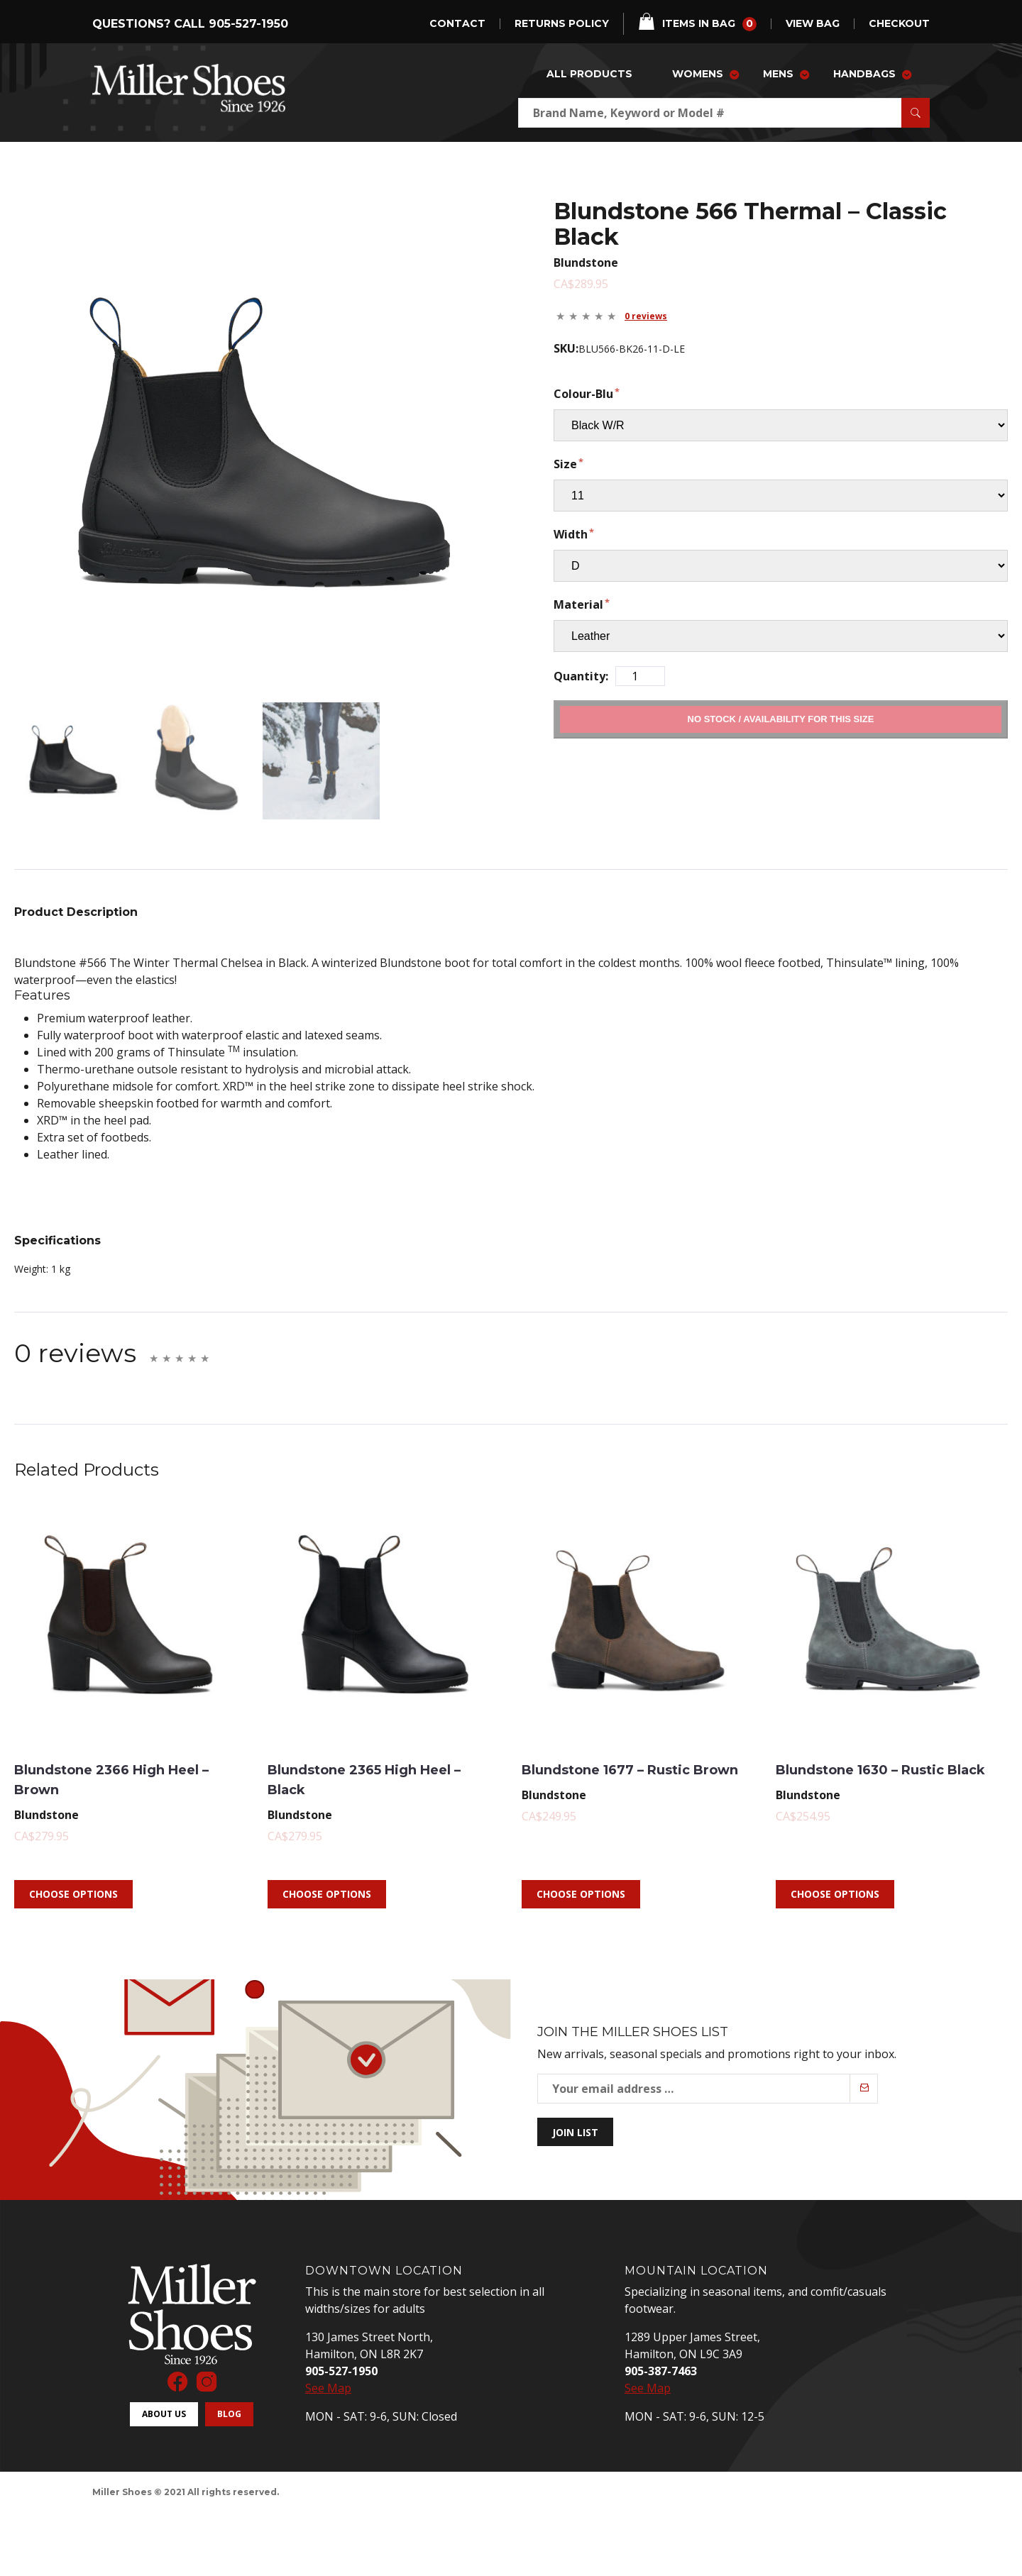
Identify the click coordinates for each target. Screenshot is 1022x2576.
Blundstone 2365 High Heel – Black (368, 1753)
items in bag (697, 22)
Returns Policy (562, 23)
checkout (899, 23)
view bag (813, 23)
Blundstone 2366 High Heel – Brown (115, 1753)
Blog (229, 2389)
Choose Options (73, 1869)
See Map (328, 2363)
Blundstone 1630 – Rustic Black (889, 1753)
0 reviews (646, 316)
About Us (164, 2389)
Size (565, 464)
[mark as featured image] (60, 748)
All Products (589, 73)
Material (578, 604)
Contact (457, 23)
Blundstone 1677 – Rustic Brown (634, 1753)
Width (571, 534)
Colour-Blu (583, 394)
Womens (697, 73)
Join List (575, 2107)
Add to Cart (780, 719)
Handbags (864, 73)
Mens (778, 73)
